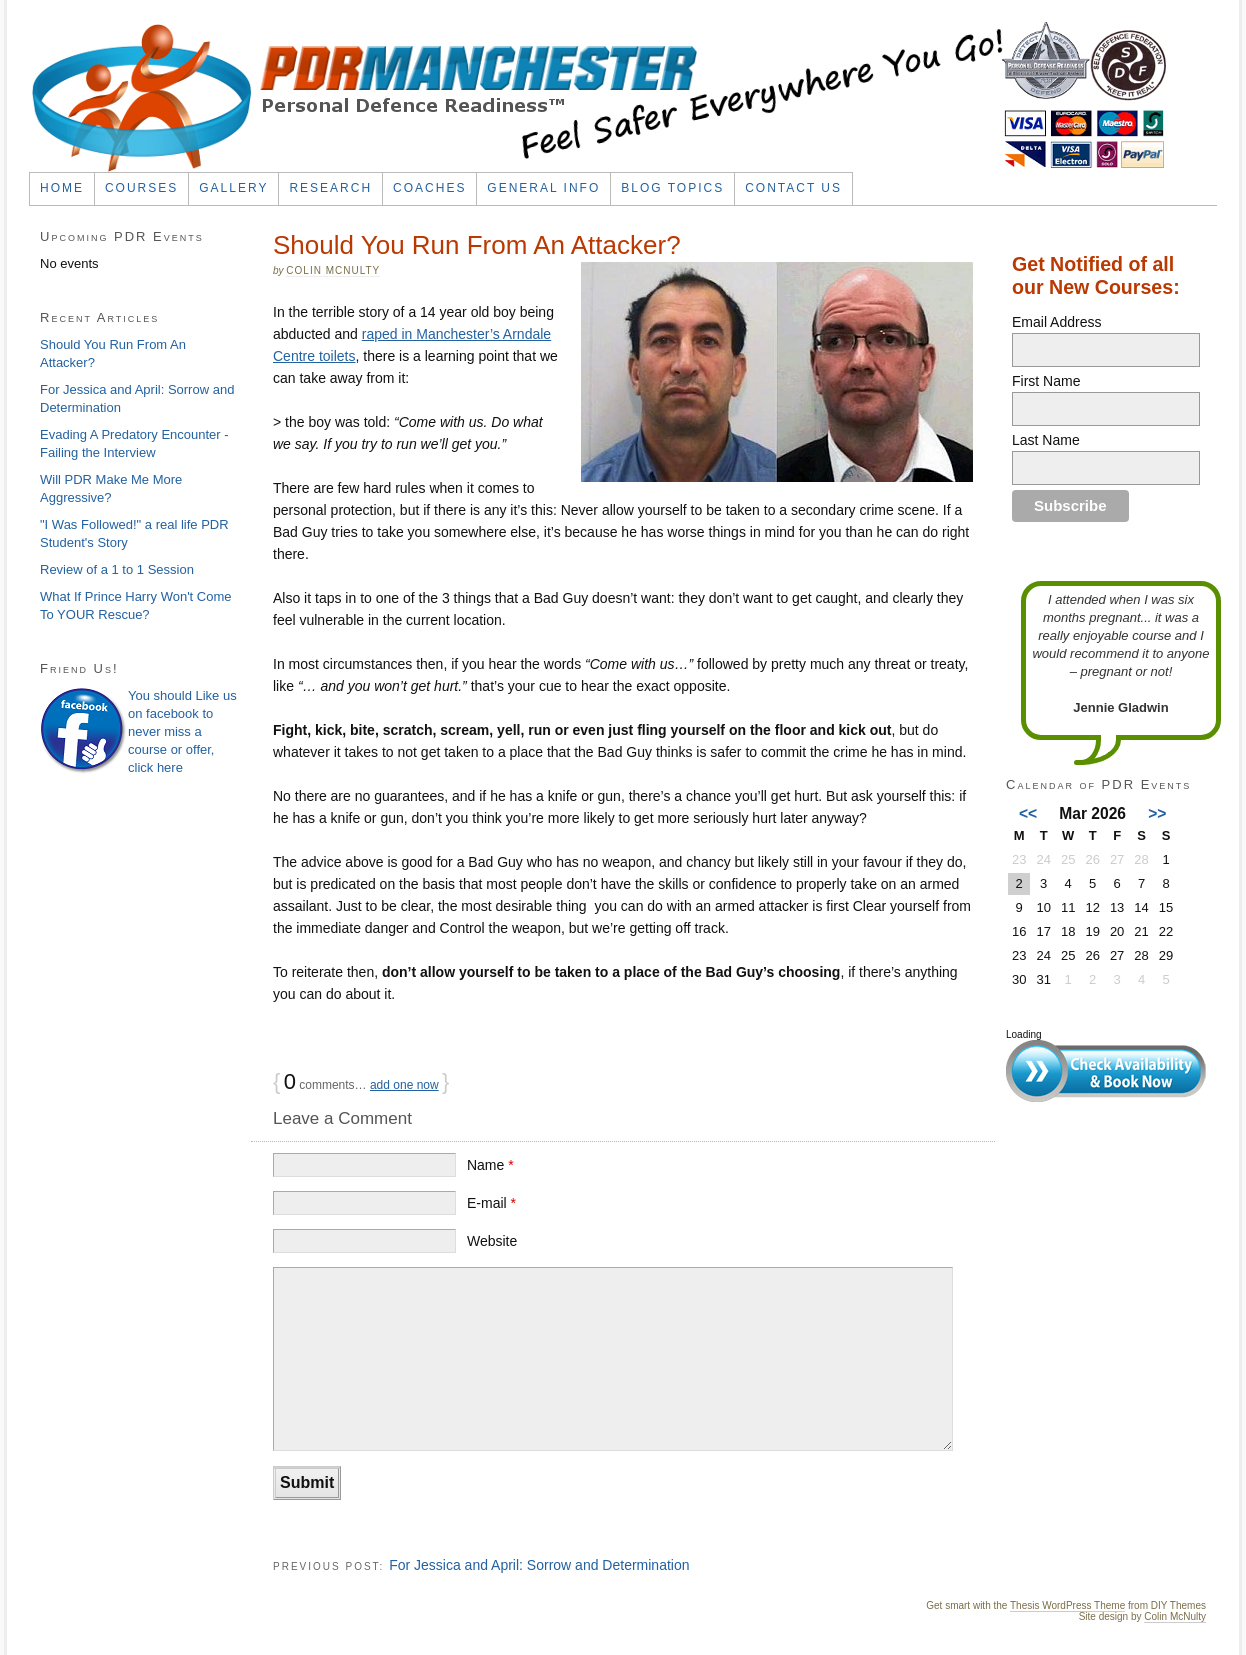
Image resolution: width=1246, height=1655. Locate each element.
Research (330, 188)
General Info (543, 188)
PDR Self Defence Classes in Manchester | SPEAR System (599, 97)
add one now (404, 1085)
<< (1028, 813)
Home (62, 188)
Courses (141, 188)
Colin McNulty (333, 270)
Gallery (233, 188)
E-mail (491, 1203)
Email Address (1056, 322)
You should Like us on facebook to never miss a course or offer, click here (182, 731)
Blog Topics (672, 188)
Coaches (429, 188)
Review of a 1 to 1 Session (117, 569)
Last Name (1046, 440)
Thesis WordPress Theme (1067, 1605)
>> (1157, 813)
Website (492, 1241)
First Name (1046, 381)
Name (490, 1165)
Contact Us (793, 188)
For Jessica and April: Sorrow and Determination (539, 1565)
